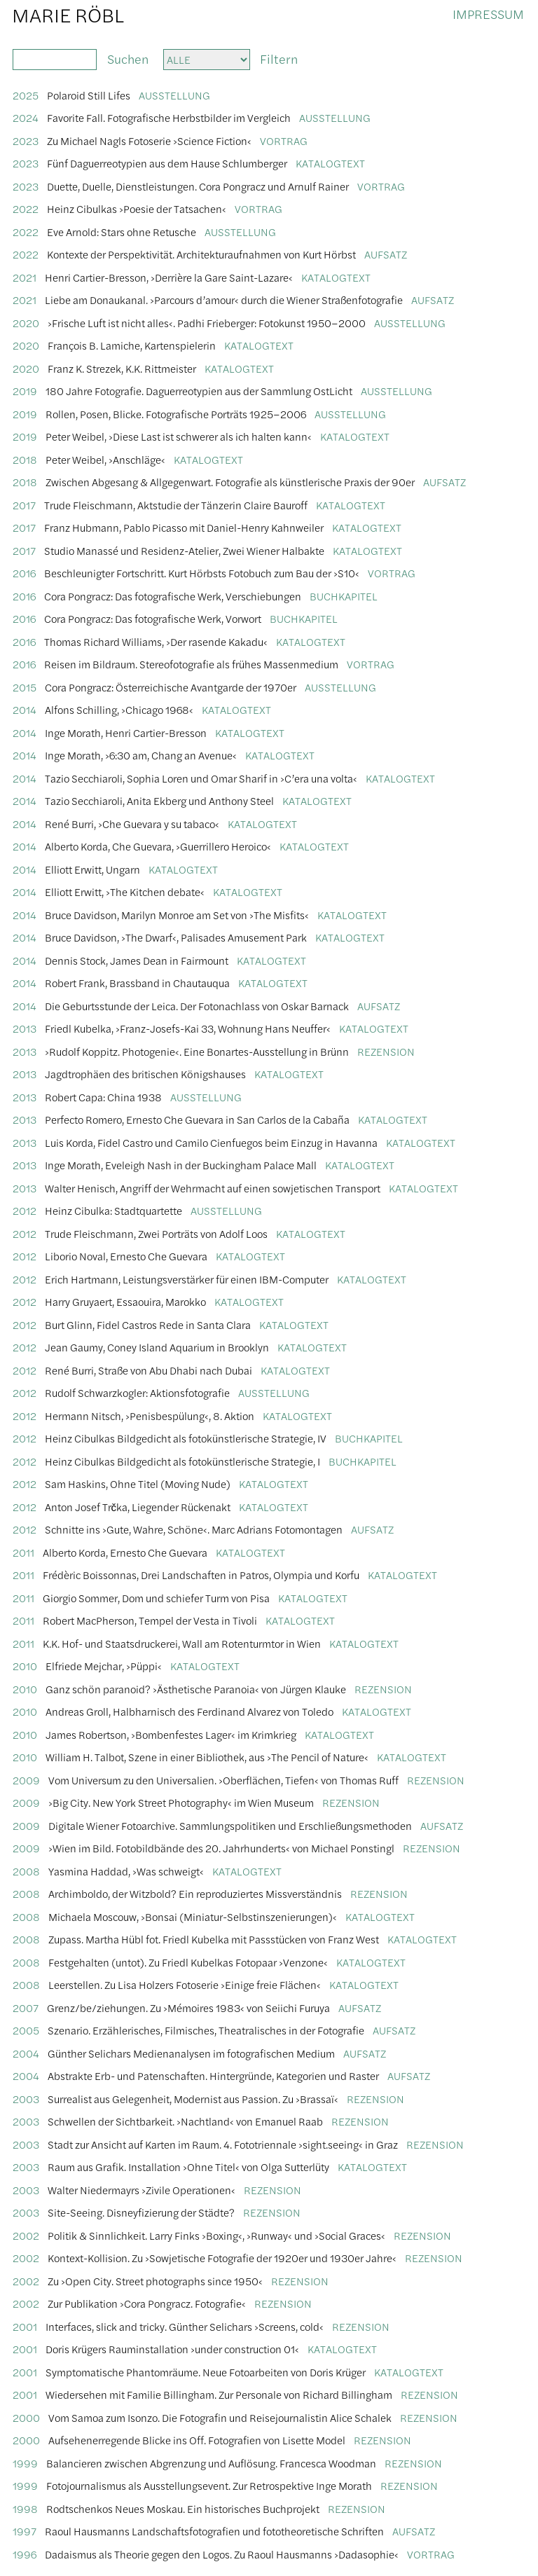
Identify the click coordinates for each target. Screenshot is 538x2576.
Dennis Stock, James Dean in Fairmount (136, 960)
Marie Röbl (68, 14)
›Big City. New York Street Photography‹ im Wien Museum (181, 1802)
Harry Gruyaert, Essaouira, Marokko (125, 1301)
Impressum (488, 13)
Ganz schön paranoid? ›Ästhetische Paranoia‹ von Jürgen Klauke (196, 1688)
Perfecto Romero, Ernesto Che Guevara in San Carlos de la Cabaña (197, 1119)
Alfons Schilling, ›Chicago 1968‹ (119, 709)
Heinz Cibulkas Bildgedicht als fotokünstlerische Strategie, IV (185, 1438)
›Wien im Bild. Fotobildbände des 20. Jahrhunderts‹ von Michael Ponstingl (221, 1847)
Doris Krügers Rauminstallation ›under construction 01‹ (172, 2348)
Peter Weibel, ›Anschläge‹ (105, 459)
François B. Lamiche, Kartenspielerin (132, 345)
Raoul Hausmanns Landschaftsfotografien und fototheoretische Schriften (214, 2530)
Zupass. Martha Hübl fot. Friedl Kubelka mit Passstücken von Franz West (213, 1938)
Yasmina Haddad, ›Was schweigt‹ (126, 1871)
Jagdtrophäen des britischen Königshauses (145, 1073)
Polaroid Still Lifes (88, 95)
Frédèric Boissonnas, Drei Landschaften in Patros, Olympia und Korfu (201, 1574)
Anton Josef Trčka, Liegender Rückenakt (138, 1506)
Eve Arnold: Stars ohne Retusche (121, 231)
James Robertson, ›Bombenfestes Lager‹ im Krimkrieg (171, 1734)
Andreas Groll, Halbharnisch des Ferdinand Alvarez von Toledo (189, 1711)
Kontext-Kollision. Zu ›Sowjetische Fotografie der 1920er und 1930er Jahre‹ (222, 2257)
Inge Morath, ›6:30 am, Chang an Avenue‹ (141, 755)
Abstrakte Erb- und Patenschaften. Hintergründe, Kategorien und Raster (213, 2075)
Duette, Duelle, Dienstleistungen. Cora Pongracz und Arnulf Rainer (198, 186)
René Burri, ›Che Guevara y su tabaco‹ (132, 823)
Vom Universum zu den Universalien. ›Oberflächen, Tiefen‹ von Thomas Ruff (223, 1779)
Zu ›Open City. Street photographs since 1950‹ (155, 2280)
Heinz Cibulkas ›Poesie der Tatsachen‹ (136, 208)
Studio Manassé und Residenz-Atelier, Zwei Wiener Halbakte (184, 550)
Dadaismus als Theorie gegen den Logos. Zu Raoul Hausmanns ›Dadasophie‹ (222, 2554)
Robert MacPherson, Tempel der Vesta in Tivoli (150, 1620)
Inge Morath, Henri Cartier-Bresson (126, 732)
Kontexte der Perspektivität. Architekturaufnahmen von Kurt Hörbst (201, 254)
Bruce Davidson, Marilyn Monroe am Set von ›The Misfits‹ (177, 914)
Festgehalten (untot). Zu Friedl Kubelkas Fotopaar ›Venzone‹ (188, 1962)
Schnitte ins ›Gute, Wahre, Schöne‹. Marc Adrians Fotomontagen (194, 1529)
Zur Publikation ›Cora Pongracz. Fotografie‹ (147, 2303)
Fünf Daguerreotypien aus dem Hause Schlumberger (167, 163)
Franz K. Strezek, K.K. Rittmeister (122, 368)
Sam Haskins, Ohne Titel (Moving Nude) (137, 1483)
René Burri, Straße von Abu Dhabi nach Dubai (148, 1370)
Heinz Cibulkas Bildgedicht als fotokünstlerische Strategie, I (182, 1461)
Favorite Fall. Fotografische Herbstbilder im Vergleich (169, 117)
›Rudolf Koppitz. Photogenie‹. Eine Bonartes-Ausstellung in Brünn (197, 1051)
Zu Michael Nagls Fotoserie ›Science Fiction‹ (149, 140)
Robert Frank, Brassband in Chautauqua (137, 982)
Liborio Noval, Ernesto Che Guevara (126, 1255)
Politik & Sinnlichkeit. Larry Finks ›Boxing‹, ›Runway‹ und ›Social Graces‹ (216, 2235)
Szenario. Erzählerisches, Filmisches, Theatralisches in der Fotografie (206, 2030)
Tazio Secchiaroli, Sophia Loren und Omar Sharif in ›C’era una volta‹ (201, 778)
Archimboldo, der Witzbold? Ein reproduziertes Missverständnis (195, 1893)
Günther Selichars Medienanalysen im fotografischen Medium (191, 2053)
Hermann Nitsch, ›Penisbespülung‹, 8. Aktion (149, 1415)
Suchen (125, 58)
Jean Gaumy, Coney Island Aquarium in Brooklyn (157, 1346)
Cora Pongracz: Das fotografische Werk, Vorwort (152, 618)
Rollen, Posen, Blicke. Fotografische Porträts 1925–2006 (176, 413)
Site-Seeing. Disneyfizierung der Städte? (141, 2212)
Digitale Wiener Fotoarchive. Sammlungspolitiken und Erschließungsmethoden (230, 1825)
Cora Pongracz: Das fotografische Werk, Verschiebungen (172, 595)
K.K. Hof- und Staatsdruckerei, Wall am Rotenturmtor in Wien (182, 1643)
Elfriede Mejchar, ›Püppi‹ (104, 1665)
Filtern (279, 58)
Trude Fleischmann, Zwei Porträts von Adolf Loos (156, 1233)
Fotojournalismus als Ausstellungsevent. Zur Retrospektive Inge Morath (209, 2485)
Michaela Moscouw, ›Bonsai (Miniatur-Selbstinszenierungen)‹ (192, 1916)
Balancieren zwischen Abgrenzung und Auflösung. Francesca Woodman (211, 2463)
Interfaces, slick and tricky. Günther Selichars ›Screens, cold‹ (185, 2326)
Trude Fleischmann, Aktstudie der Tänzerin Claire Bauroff (176, 504)
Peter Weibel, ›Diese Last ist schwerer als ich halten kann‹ (179, 436)
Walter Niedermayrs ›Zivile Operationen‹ (141, 2189)
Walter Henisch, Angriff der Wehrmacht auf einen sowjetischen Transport (212, 1187)
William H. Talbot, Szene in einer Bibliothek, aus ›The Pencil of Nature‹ (207, 1756)
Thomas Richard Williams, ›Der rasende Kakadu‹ (156, 641)
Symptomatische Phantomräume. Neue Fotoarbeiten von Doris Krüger (206, 2371)
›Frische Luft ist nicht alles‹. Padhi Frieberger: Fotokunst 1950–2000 (207, 322)
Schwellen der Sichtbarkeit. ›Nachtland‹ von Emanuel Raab (185, 2121)
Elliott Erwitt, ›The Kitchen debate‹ (125, 891)
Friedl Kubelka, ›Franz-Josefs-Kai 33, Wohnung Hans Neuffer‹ (188, 1028)
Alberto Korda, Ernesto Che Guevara (125, 1552)
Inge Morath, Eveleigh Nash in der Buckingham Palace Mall (181, 1164)
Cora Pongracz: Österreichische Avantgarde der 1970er (170, 687)
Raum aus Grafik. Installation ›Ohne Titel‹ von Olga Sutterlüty (188, 2166)
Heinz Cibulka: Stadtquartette (113, 1210)
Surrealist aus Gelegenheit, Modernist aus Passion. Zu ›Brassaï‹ (193, 2098)
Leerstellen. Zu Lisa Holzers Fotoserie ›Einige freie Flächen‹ (184, 1984)
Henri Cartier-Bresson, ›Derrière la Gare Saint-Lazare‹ (169, 277)
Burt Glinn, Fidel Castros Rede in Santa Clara (148, 1324)
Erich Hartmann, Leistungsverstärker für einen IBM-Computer (187, 1279)
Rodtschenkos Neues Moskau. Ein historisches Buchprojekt (182, 2508)
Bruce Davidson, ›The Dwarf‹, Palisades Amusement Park (176, 937)
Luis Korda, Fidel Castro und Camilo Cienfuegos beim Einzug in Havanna (211, 1142)
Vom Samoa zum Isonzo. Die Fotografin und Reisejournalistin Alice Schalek (220, 2417)
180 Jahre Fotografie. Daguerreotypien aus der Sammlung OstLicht (199, 390)
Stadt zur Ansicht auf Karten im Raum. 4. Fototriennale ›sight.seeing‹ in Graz (223, 2144)
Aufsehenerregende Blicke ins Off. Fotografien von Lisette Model (196, 2439)
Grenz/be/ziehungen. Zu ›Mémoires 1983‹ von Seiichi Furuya (188, 2007)
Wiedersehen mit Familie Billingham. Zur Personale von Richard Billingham (219, 2394)
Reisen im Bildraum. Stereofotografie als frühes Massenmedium (191, 663)
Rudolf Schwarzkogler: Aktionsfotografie (137, 1392)
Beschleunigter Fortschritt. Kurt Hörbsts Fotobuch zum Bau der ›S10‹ (201, 572)
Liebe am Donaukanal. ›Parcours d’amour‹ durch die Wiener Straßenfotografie (224, 299)
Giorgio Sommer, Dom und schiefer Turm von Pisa (156, 1597)
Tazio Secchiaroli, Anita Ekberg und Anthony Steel (159, 800)
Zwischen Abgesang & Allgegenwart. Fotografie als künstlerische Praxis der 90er (230, 481)
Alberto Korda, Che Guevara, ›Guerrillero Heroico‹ (158, 846)
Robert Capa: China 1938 (103, 1096)
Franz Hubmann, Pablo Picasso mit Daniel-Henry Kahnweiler (184, 527)
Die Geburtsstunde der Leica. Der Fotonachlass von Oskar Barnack (197, 1005)
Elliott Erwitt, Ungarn (92, 869)
